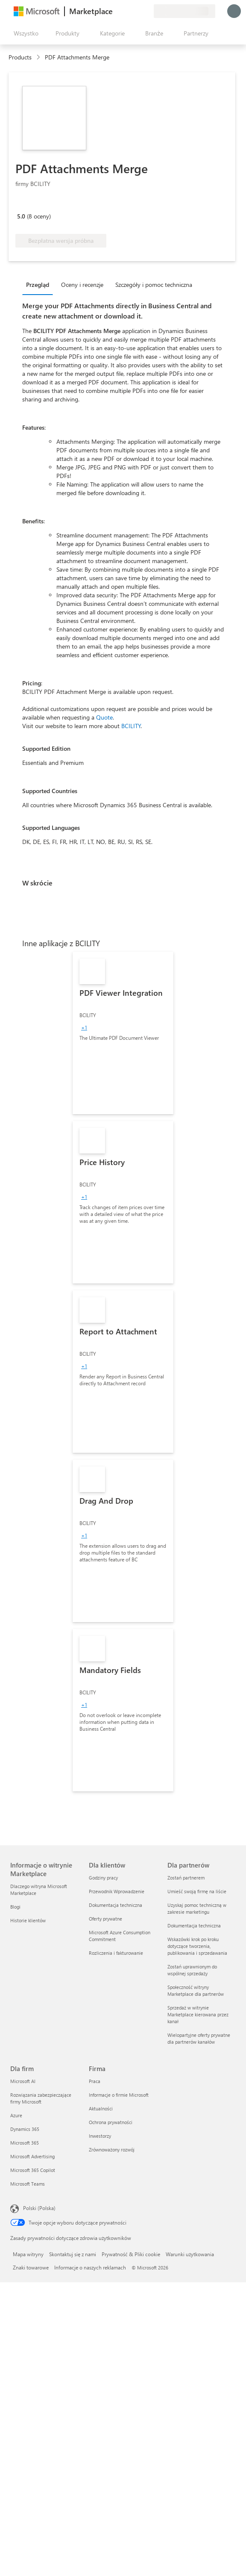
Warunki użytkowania (190, 2254)
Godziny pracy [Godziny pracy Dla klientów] (103, 1877)
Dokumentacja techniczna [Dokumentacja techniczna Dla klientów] (115, 1905)
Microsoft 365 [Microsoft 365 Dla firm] (24, 2142)
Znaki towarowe (31, 2267)
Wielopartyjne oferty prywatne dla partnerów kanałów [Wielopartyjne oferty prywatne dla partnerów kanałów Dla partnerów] (198, 2038)
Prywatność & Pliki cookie (131, 2254)
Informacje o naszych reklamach (90, 2267)
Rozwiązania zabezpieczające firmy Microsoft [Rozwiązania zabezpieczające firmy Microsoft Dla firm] (40, 2098)
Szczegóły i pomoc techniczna (153, 284)
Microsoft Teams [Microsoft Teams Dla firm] (27, 2184)
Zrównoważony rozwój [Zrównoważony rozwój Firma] (112, 2149)
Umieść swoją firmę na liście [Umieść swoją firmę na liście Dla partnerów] (196, 1891)
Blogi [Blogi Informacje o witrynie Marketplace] (15, 1906)
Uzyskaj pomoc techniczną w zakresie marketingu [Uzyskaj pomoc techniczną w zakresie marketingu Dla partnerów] (196, 1908)
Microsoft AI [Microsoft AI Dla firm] (22, 2081)
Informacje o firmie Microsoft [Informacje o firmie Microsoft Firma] (119, 2095)
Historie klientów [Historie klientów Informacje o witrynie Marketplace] (28, 1920)
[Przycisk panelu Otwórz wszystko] (24, 33)
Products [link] (20, 57)
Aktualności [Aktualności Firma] (101, 2108)
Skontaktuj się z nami (72, 2254)
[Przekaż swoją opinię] (116, 11)
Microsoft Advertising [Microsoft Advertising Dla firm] (32, 2156)
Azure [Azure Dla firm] (16, 2115)
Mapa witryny (28, 2254)
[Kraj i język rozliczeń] (184, 11)
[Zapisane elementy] (136, 11)
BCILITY (131, 726)
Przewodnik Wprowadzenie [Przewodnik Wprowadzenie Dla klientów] (116, 1891)
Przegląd (37, 284)
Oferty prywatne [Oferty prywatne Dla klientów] (105, 1918)
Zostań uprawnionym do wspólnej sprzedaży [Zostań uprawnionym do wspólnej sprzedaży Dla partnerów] (192, 1970)
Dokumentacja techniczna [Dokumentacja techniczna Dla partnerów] (194, 1925)
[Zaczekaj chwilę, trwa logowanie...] (234, 11)
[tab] (39, 284)
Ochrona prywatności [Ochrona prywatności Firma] (110, 2122)
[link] (123, 1033)
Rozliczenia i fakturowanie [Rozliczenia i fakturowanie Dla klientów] (116, 1953)
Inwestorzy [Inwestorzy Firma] (100, 2136)
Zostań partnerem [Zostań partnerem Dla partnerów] (186, 1877)
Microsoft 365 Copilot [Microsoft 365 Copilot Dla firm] (32, 2170)
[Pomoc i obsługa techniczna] (126, 11)
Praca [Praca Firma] (94, 2081)
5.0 (21, 216)
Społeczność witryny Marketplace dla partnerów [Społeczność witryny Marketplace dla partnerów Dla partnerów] (195, 1990)
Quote (104, 717)
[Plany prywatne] (147, 11)
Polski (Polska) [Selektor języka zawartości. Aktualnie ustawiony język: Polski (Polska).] (39, 2207)
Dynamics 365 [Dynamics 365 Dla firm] (24, 2129)
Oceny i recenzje (82, 284)
